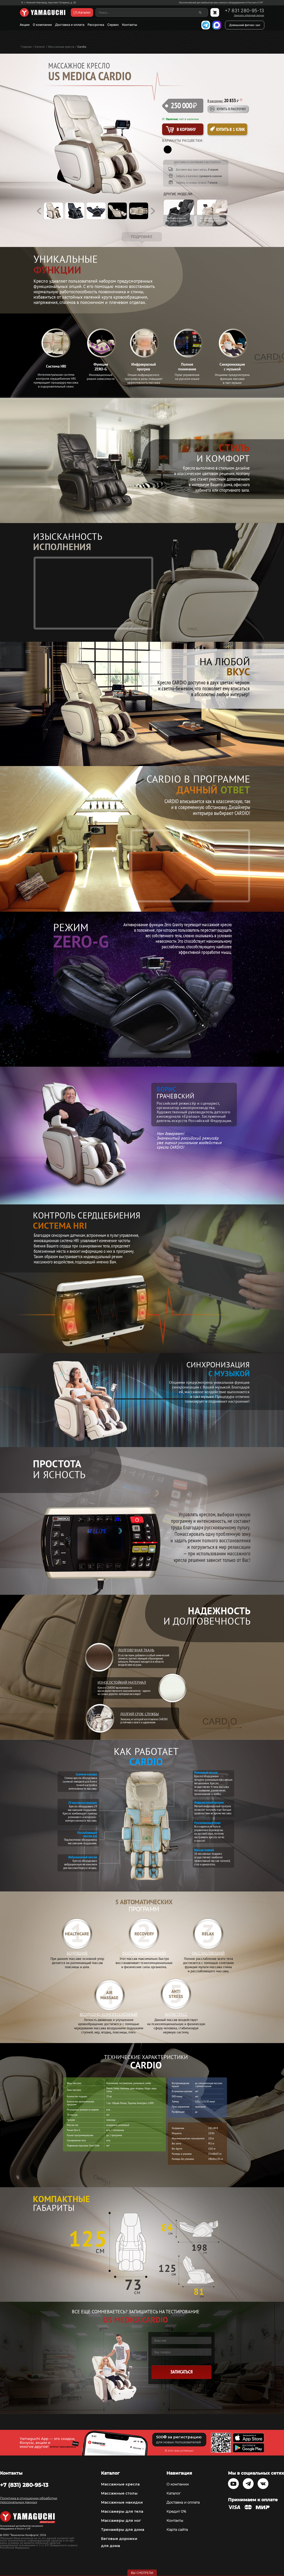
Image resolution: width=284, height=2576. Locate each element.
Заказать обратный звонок (249, 15)
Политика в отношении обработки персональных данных (28, 2500)
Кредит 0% (176, 2511)
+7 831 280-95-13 (244, 10)
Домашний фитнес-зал (244, 25)
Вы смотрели (142, 2573)
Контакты (129, 25)
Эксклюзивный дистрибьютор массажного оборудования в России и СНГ (221, 2)
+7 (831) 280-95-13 (24, 2485)
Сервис (113, 25)
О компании (42, 25)
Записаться (181, 2372)
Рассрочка (96, 25)
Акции (25, 25)
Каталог (173, 2493)
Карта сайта (177, 2529)
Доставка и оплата (69, 25)
